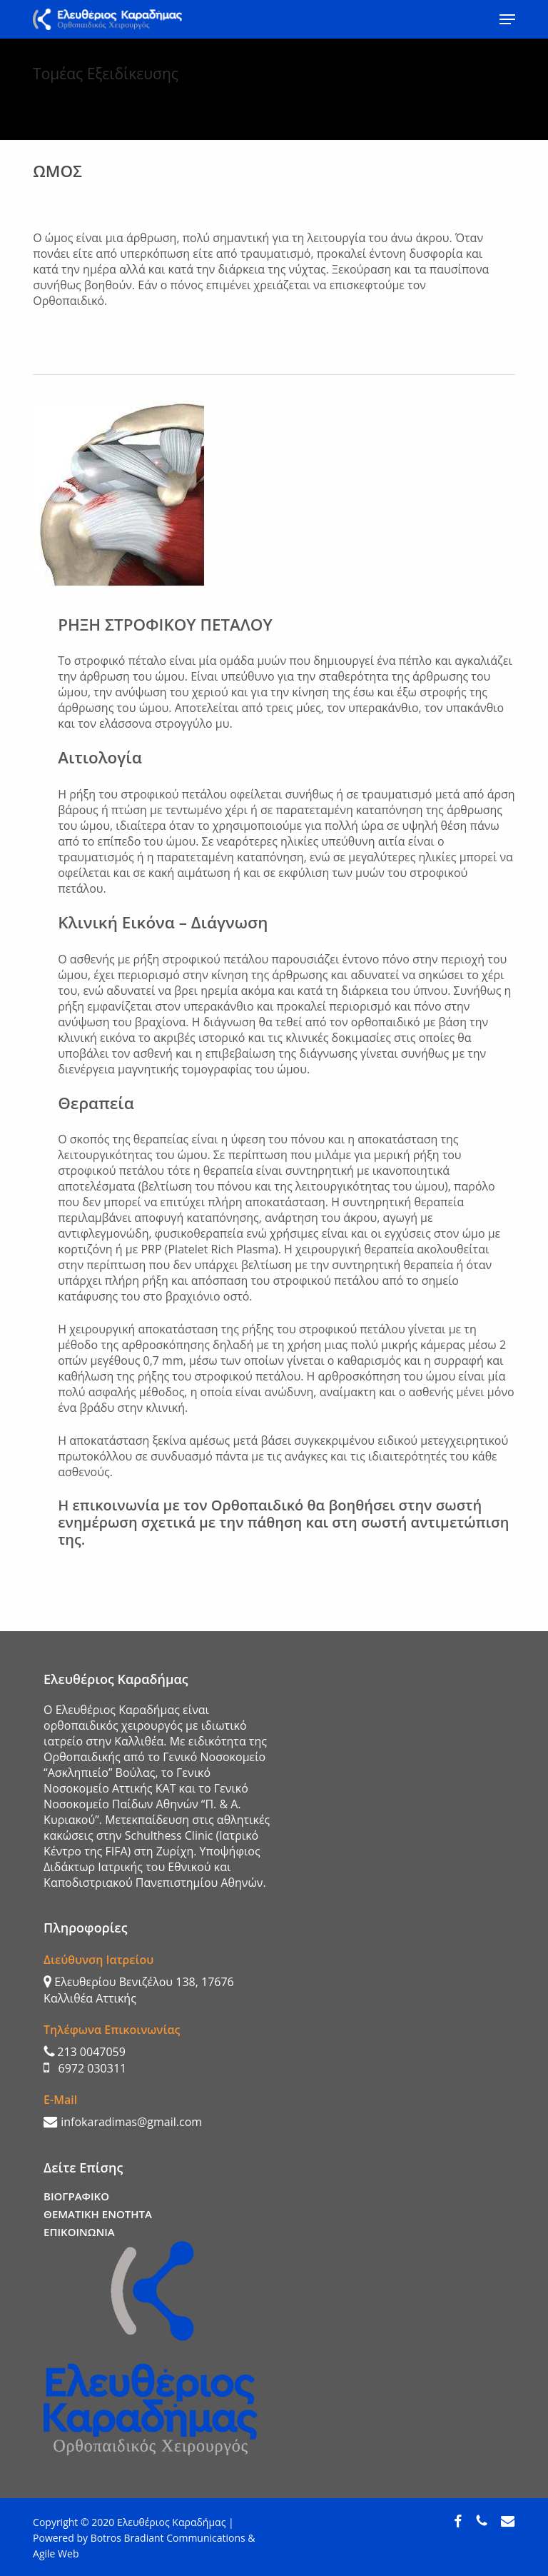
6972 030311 (85, 2068)
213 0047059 (85, 2052)
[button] (507, 19)
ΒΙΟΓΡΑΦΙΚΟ (76, 2196)
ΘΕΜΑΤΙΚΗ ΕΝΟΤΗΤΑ (98, 2214)
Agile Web (55, 2553)
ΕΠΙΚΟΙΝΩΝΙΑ (79, 2232)
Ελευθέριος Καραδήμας (171, 2522)
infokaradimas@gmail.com (123, 2122)
